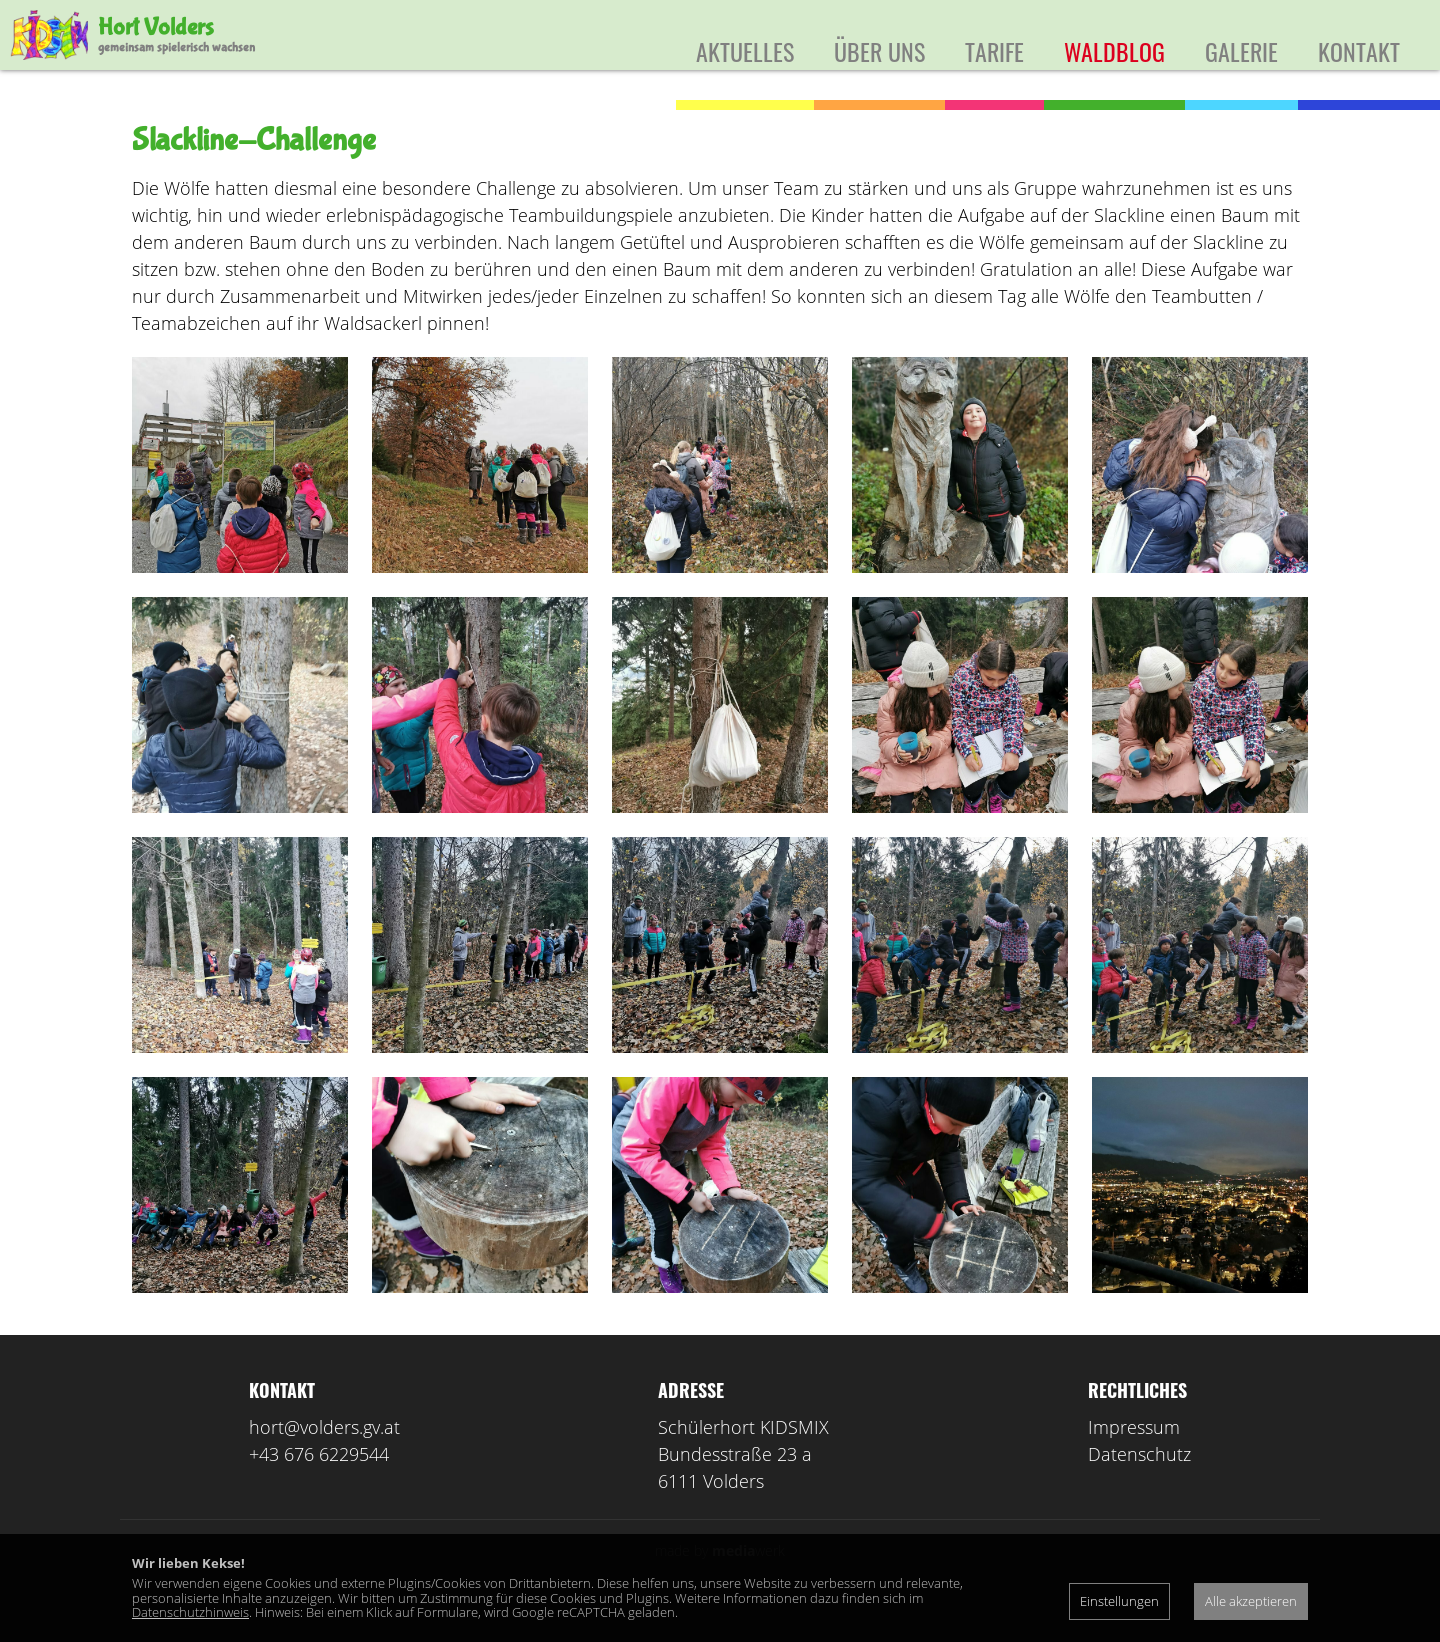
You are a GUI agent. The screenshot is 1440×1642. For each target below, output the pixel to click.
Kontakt (1359, 51)
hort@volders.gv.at (324, 1457)
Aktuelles (745, 51)
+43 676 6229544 (319, 1484)
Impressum (1134, 1457)
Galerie (1241, 51)
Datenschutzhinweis (190, 1612)
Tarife (994, 51)
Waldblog (1114, 51)
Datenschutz (1139, 1484)
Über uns (879, 51)
